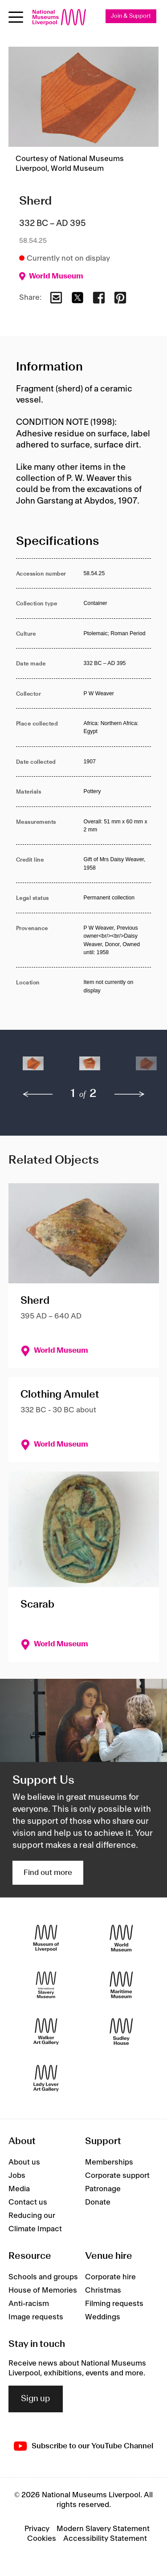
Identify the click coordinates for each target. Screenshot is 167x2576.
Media (19, 2189)
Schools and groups (43, 2277)
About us (24, 2162)
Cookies (41, 2539)
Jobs (16, 2176)
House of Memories (42, 2290)
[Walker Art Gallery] (46, 2031)
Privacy (36, 2529)
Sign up (35, 2399)
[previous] (38, 1094)
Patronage (103, 2189)
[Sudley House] (121, 2031)
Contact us (27, 2202)
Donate (97, 2202)
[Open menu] (15, 17)
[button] (33, 1067)
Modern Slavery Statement (103, 2529)
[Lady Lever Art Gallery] (46, 2078)
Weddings (102, 2317)
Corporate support (117, 2176)
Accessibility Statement (105, 2539)
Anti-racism (28, 2304)
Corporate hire (110, 2277)
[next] (129, 1094)
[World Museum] (121, 1938)
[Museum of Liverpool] (46, 1938)
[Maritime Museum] (121, 1984)
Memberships (109, 2162)
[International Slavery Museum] (46, 1984)
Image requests (35, 2317)
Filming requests (114, 2304)
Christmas (103, 2290)
